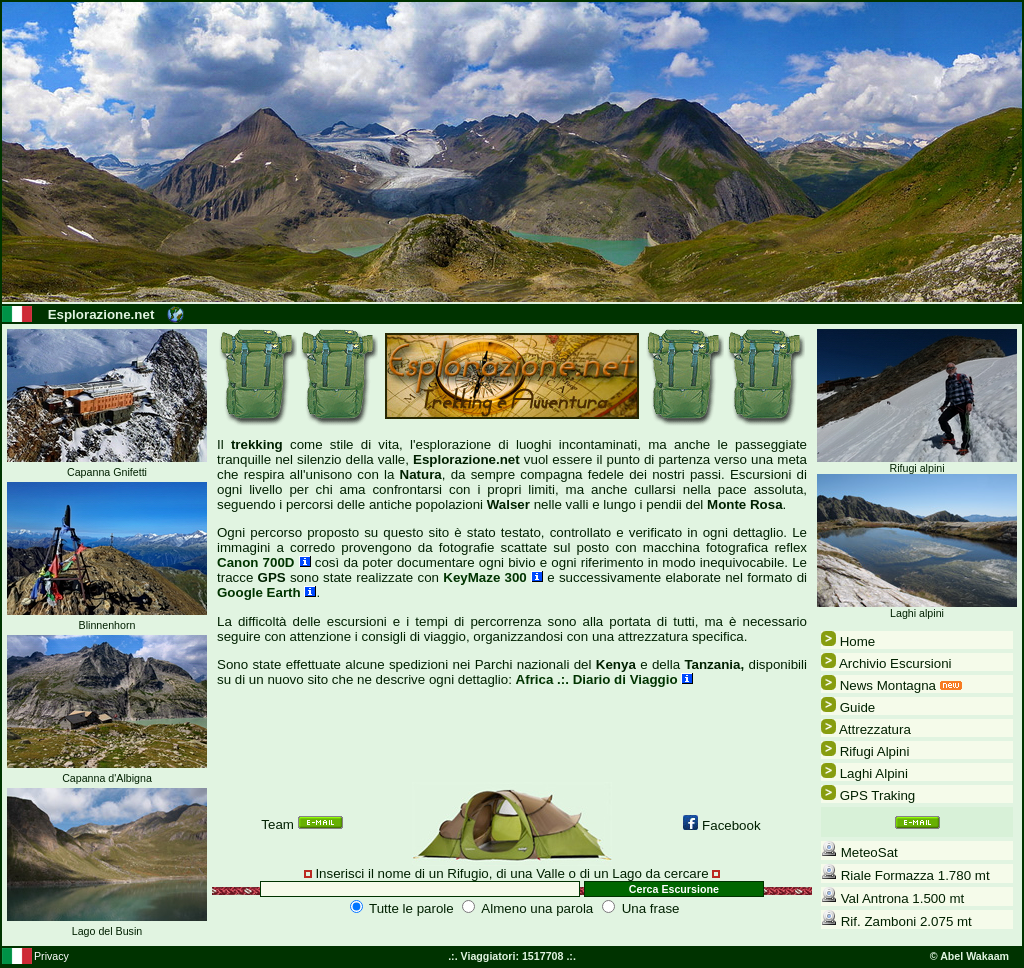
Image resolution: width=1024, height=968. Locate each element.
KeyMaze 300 (493, 577)
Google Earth (266, 592)
